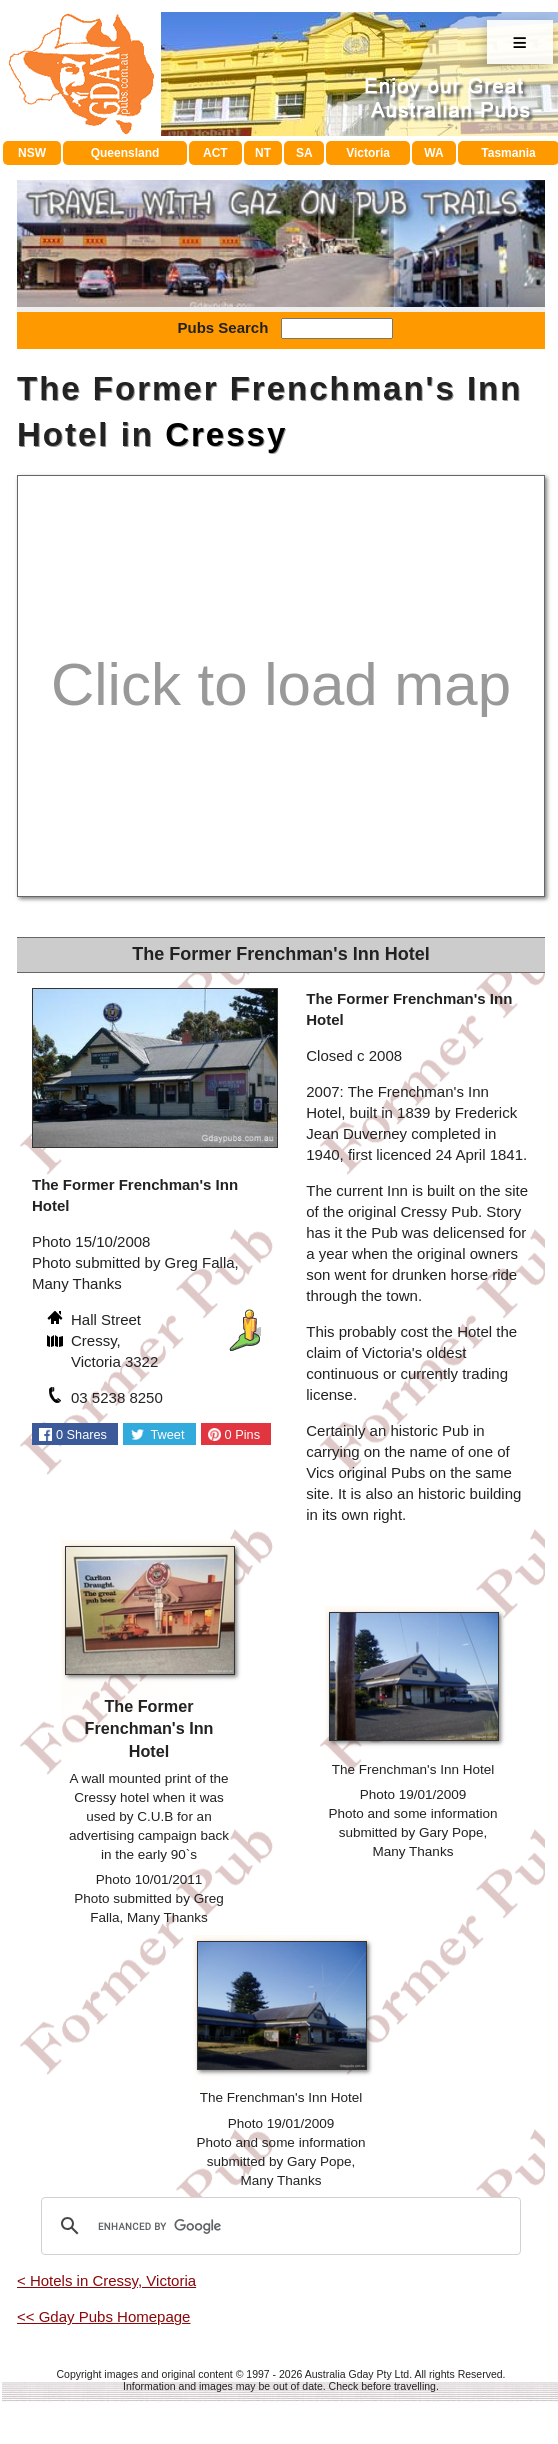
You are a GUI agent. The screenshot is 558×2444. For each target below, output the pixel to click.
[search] (278, 2226)
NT (263, 153)
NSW (32, 153)
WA (433, 153)
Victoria (368, 153)
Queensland (125, 153)
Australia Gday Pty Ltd (357, 2374)
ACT (215, 153)
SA (304, 153)
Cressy (226, 434)
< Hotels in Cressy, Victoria (106, 2280)
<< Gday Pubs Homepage (103, 2316)
